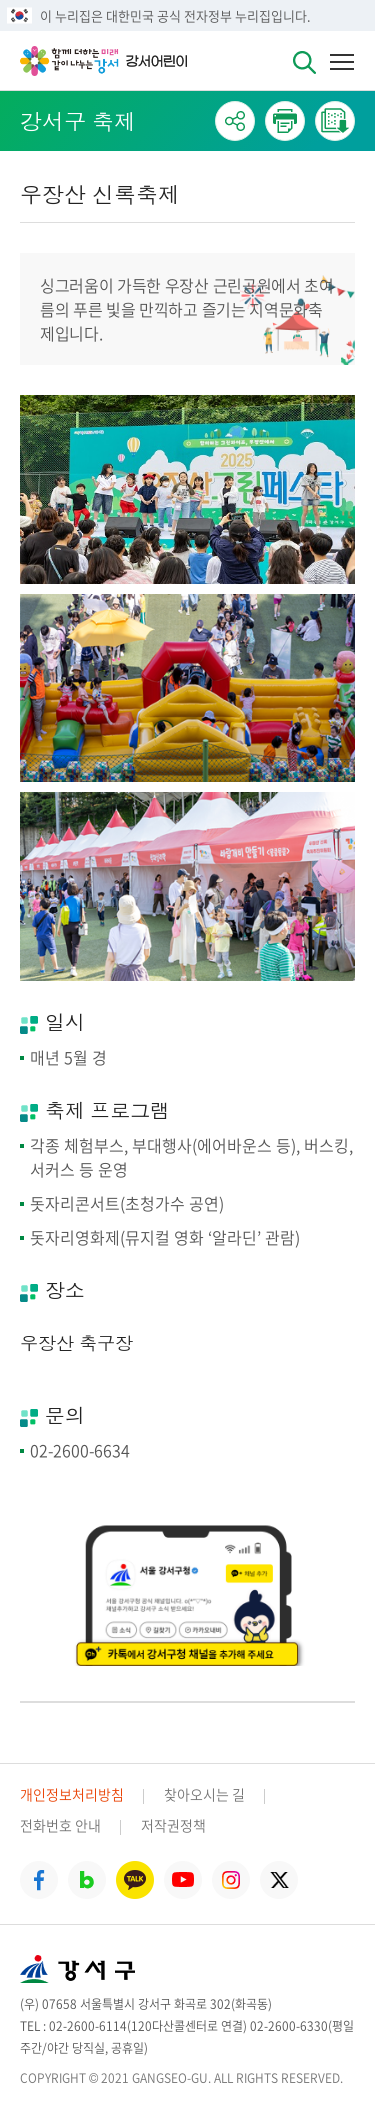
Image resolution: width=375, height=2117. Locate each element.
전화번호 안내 (60, 1825)
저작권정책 (173, 1825)
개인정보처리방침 (72, 1794)
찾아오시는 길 (204, 1794)
